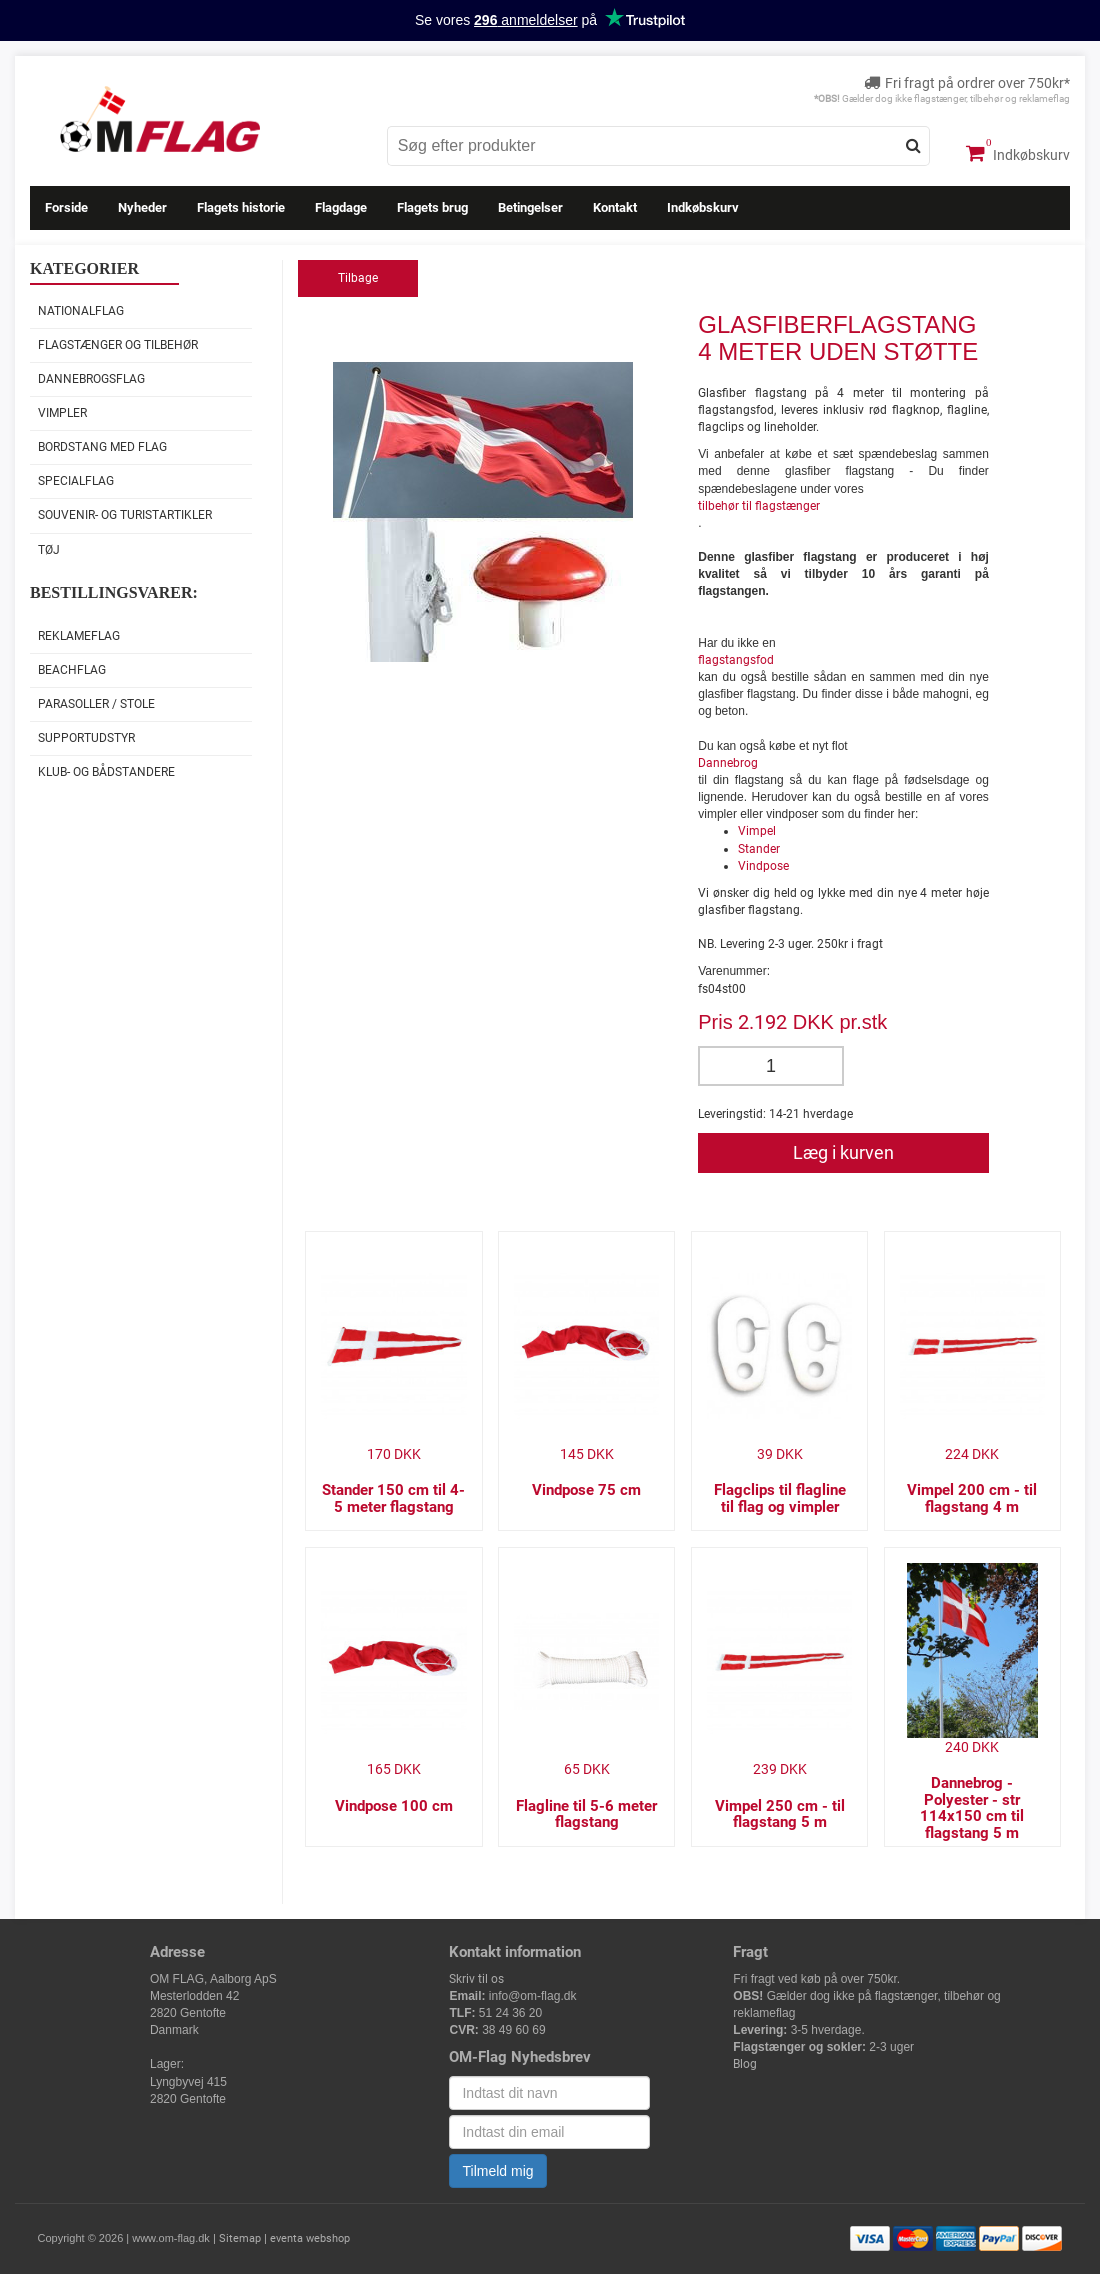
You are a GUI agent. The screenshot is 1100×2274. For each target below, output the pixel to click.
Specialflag (76, 481)
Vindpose (763, 866)
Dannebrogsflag (91, 379)
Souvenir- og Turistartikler (125, 515)
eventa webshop (310, 2238)
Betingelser (530, 207)
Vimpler (62, 413)
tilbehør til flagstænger (759, 506)
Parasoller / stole (96, 704)
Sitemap (240, 2238)
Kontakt (615, 207)
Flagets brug (432, 207)
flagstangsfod (736, 660)
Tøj (49, 550)
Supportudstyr (86, 738)
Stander (759, 849)
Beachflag (72, 670)
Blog (745, 2064)
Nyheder (142, 207)
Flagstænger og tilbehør (118, 345)
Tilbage (358, 278)
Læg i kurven (843, 1152)
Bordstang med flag (102, 447)
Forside (66, 207)
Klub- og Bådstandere (106, 772)
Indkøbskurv (1018, 153)
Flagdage (341, 207)
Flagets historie (241, 207)
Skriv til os (476, 1979)
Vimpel (757, 831)
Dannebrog (728, 763)
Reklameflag (79, 636)
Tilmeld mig (497, 2171)
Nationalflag (81, 311)
